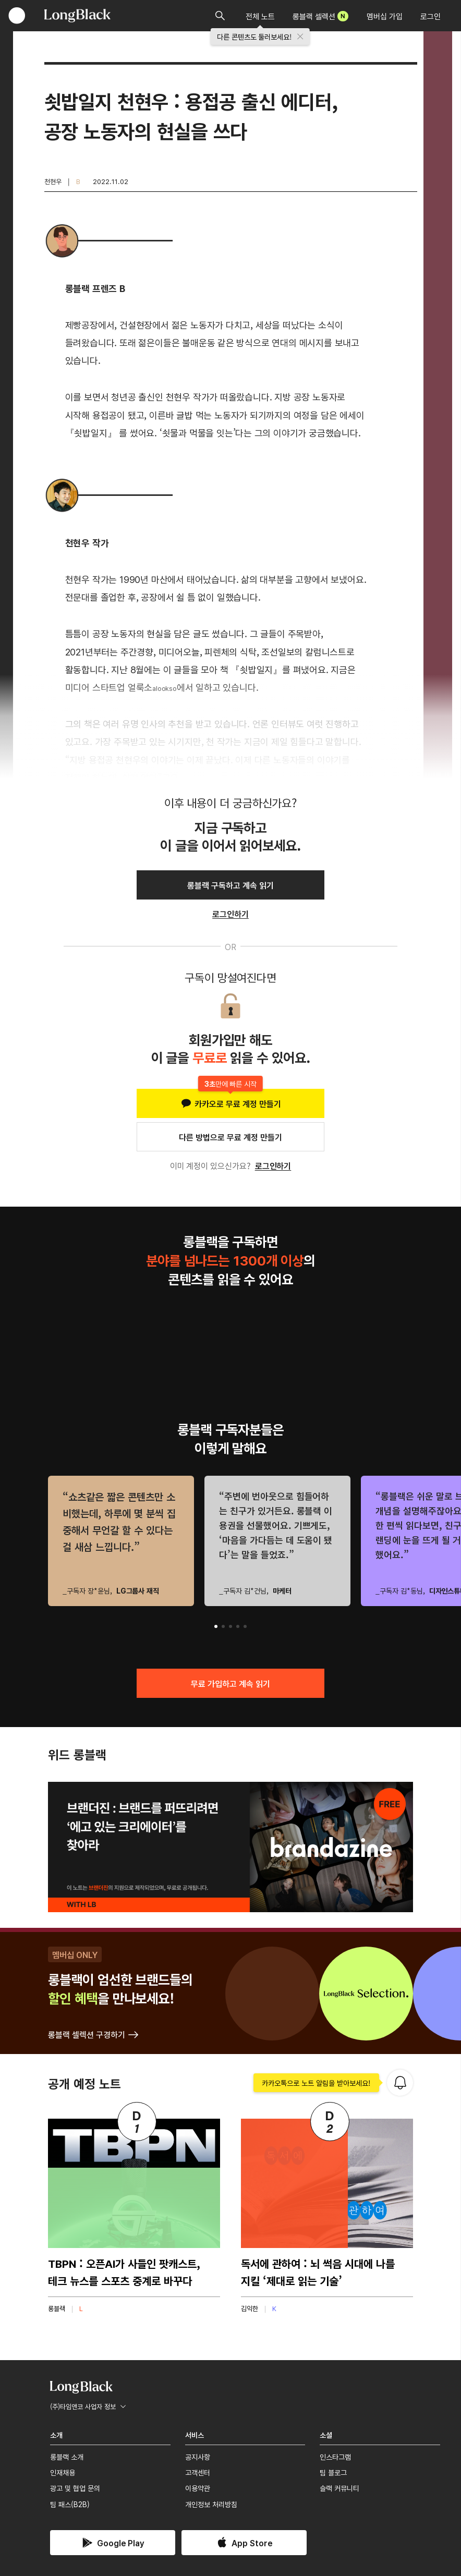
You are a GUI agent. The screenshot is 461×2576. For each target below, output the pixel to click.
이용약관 (197, 2488)
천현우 (53, 181)
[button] (215, 1626)
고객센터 (197, 2472)
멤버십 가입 (385, 15)
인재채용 (62, 2472)
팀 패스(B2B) (70, 2504)
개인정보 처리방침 (211, 2504)
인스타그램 (335, 2456)
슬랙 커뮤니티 (339, 2488)
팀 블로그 (333, 2472)
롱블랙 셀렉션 (320, 16)
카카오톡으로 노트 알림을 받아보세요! (316, 2082)
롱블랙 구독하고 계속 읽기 (230, 885)
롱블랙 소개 (66, 2456)
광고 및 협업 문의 (75, 2488)
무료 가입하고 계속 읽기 (230, 1683)
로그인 (430, 15)
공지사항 (197, 2456)
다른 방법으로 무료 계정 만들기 (230, 1137)
